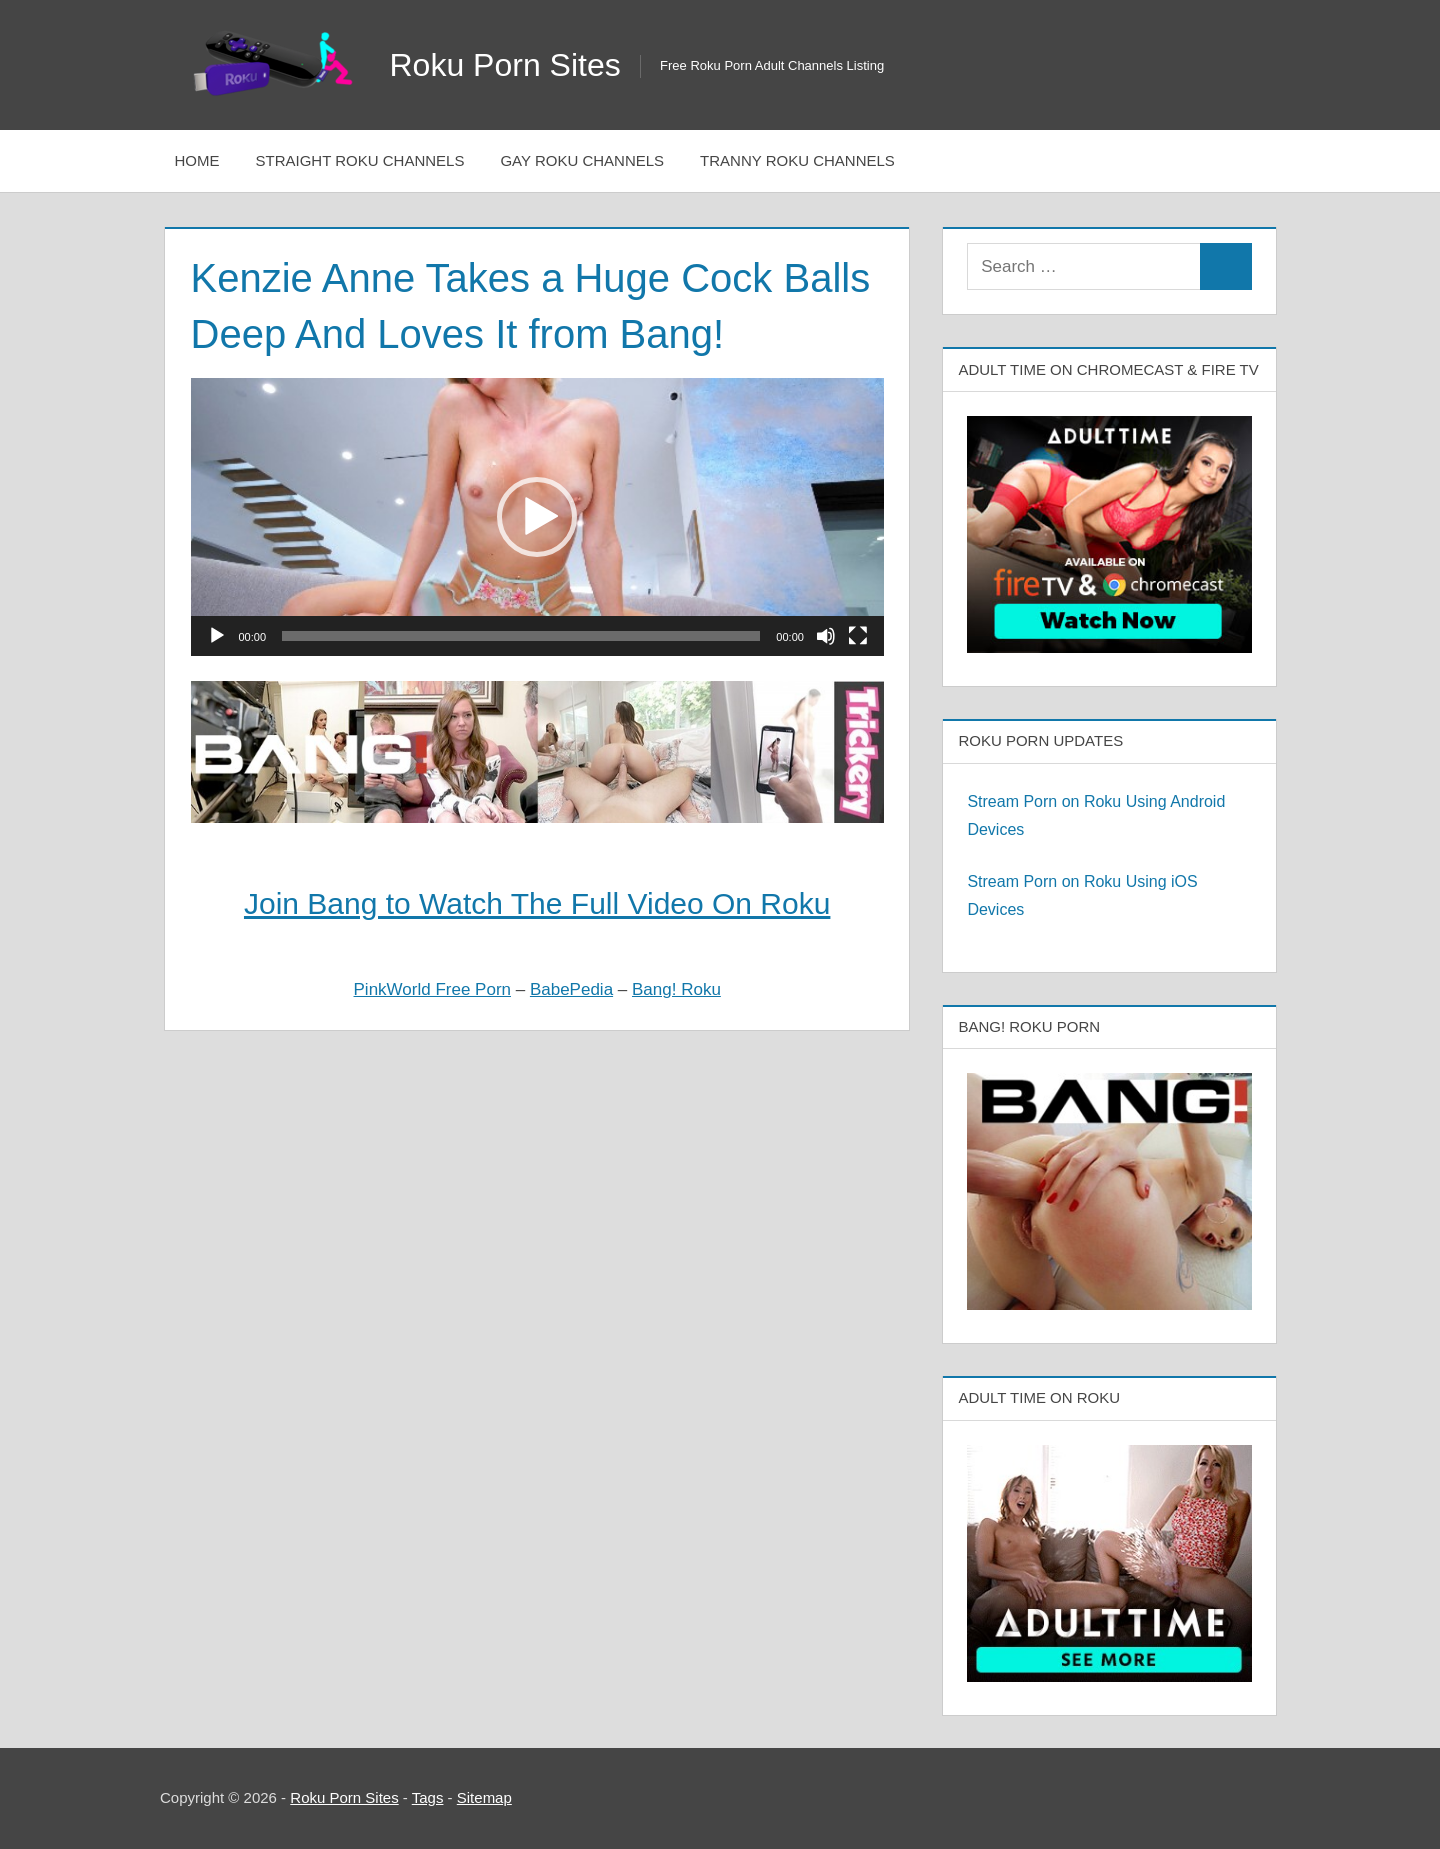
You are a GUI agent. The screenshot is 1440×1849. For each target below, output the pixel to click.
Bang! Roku (676, 989)
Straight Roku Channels (360, 160)
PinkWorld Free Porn (432, 989)
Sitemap (484, 1797)
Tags (428, 1797)
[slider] (521, 636)
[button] (537, 517)
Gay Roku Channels (582, 160)
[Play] (217, 636)
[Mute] (826, 636)
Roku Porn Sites (505, 65)
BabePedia (571, 989)
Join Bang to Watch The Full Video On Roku (537, 903)
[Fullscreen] (858, 636)
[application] (537, 516)
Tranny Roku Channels (797, 160)
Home (197, 160)
